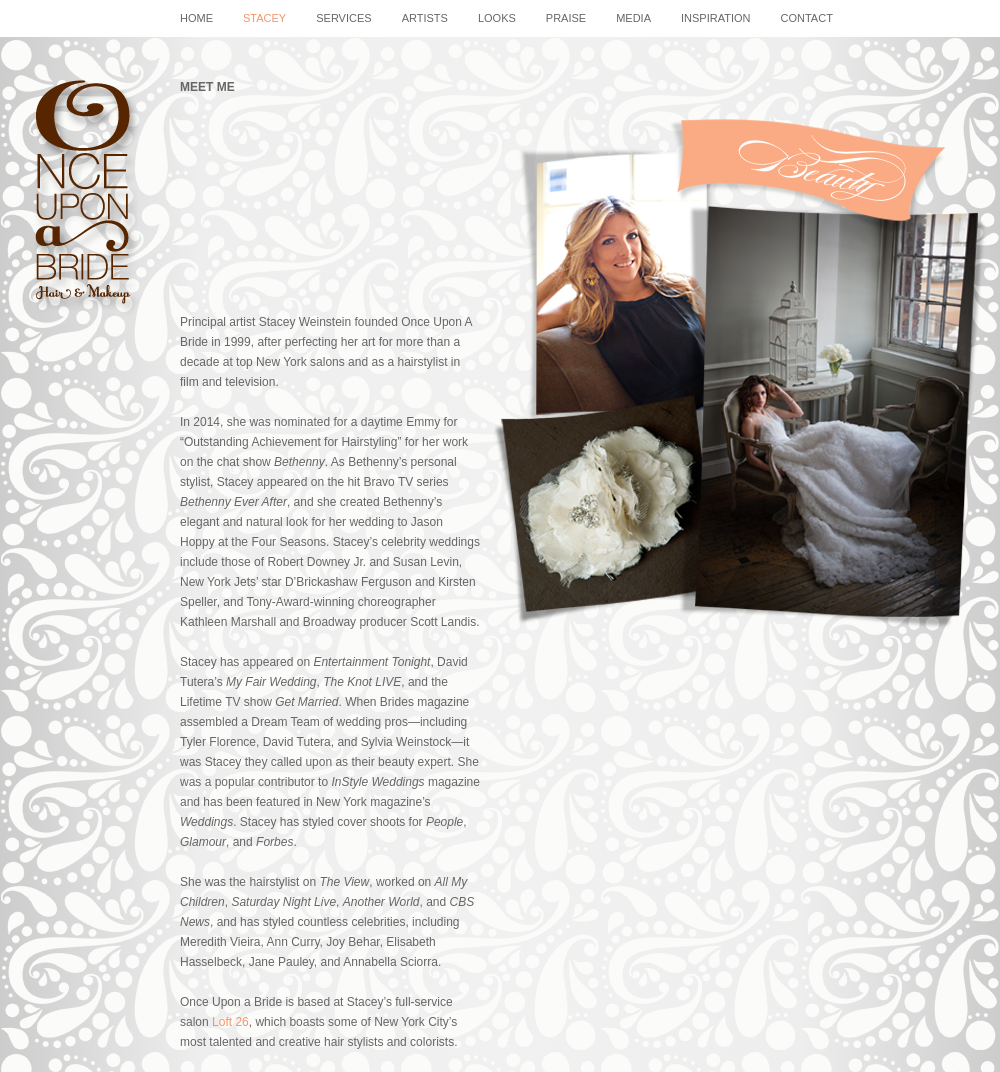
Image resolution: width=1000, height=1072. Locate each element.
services (343, 18)
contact (807, 18)
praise (566, 18)
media (633, 18)
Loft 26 (230, 1022)
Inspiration (715, 18)
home (196, 18)
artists (425, 18)
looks (497, 18)
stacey (264, 18)
